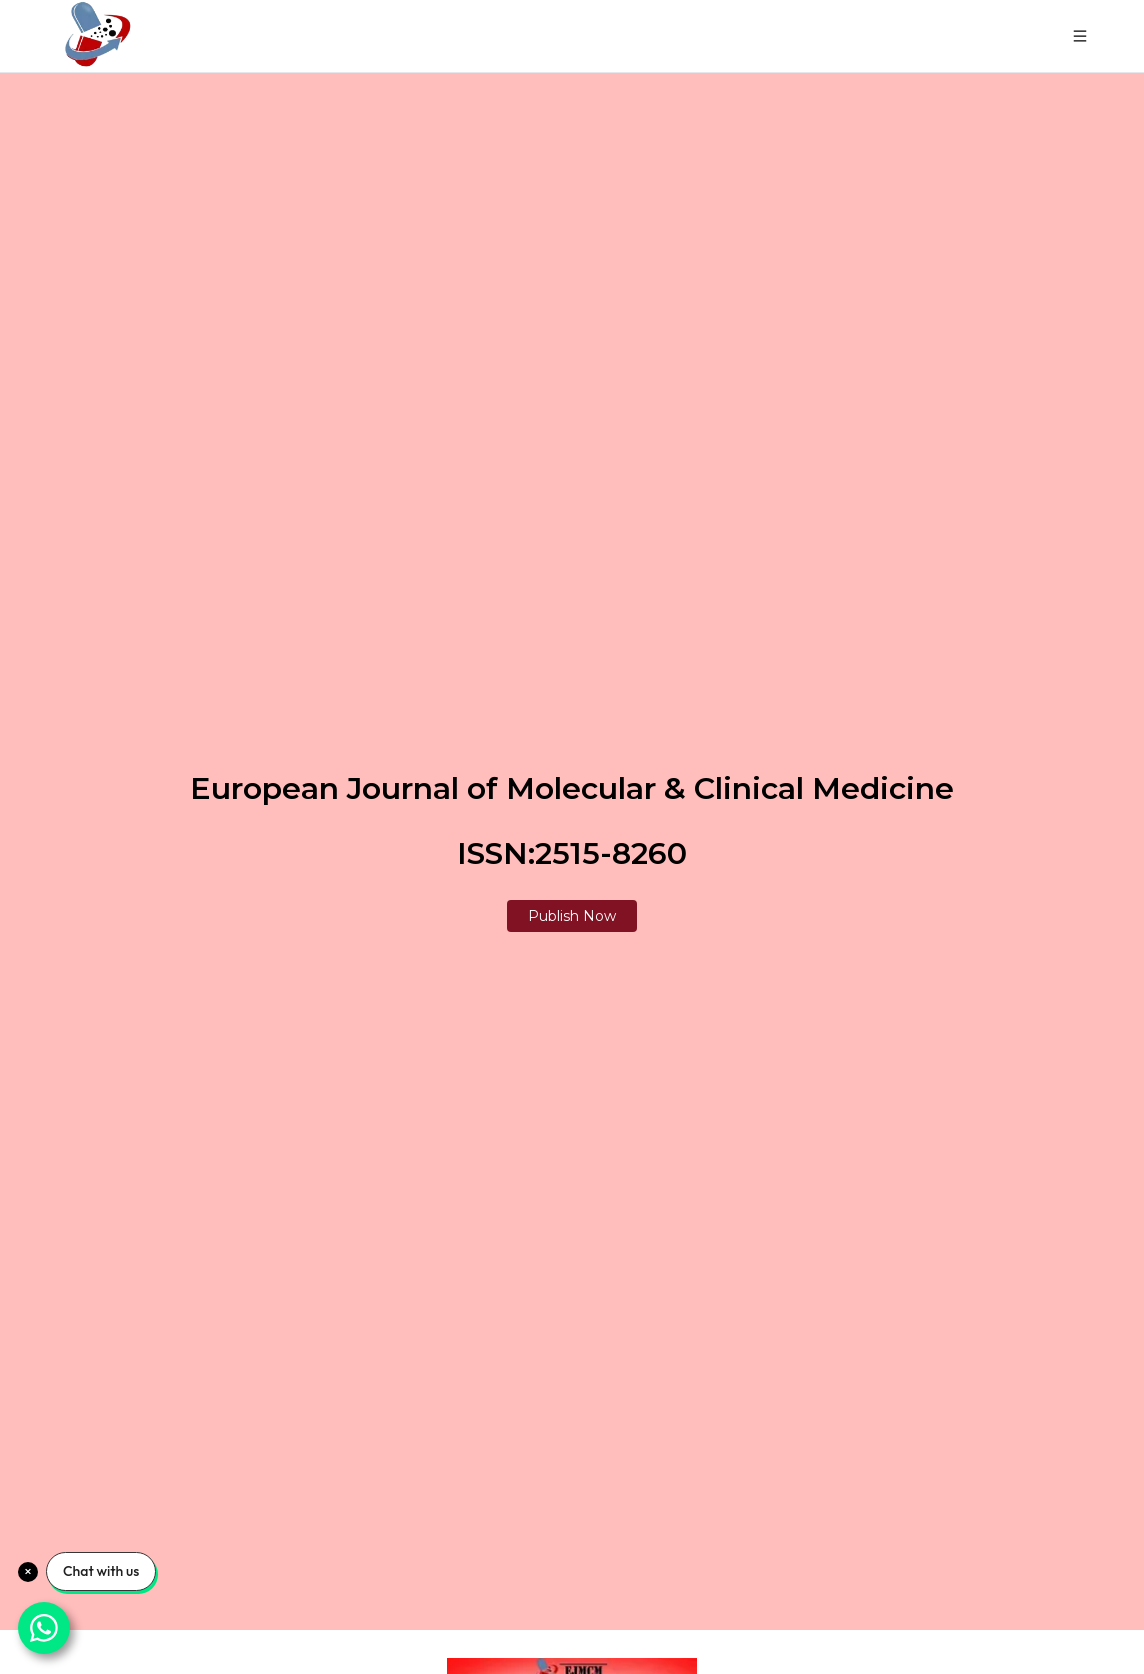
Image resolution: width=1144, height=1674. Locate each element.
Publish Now (572, 916)
